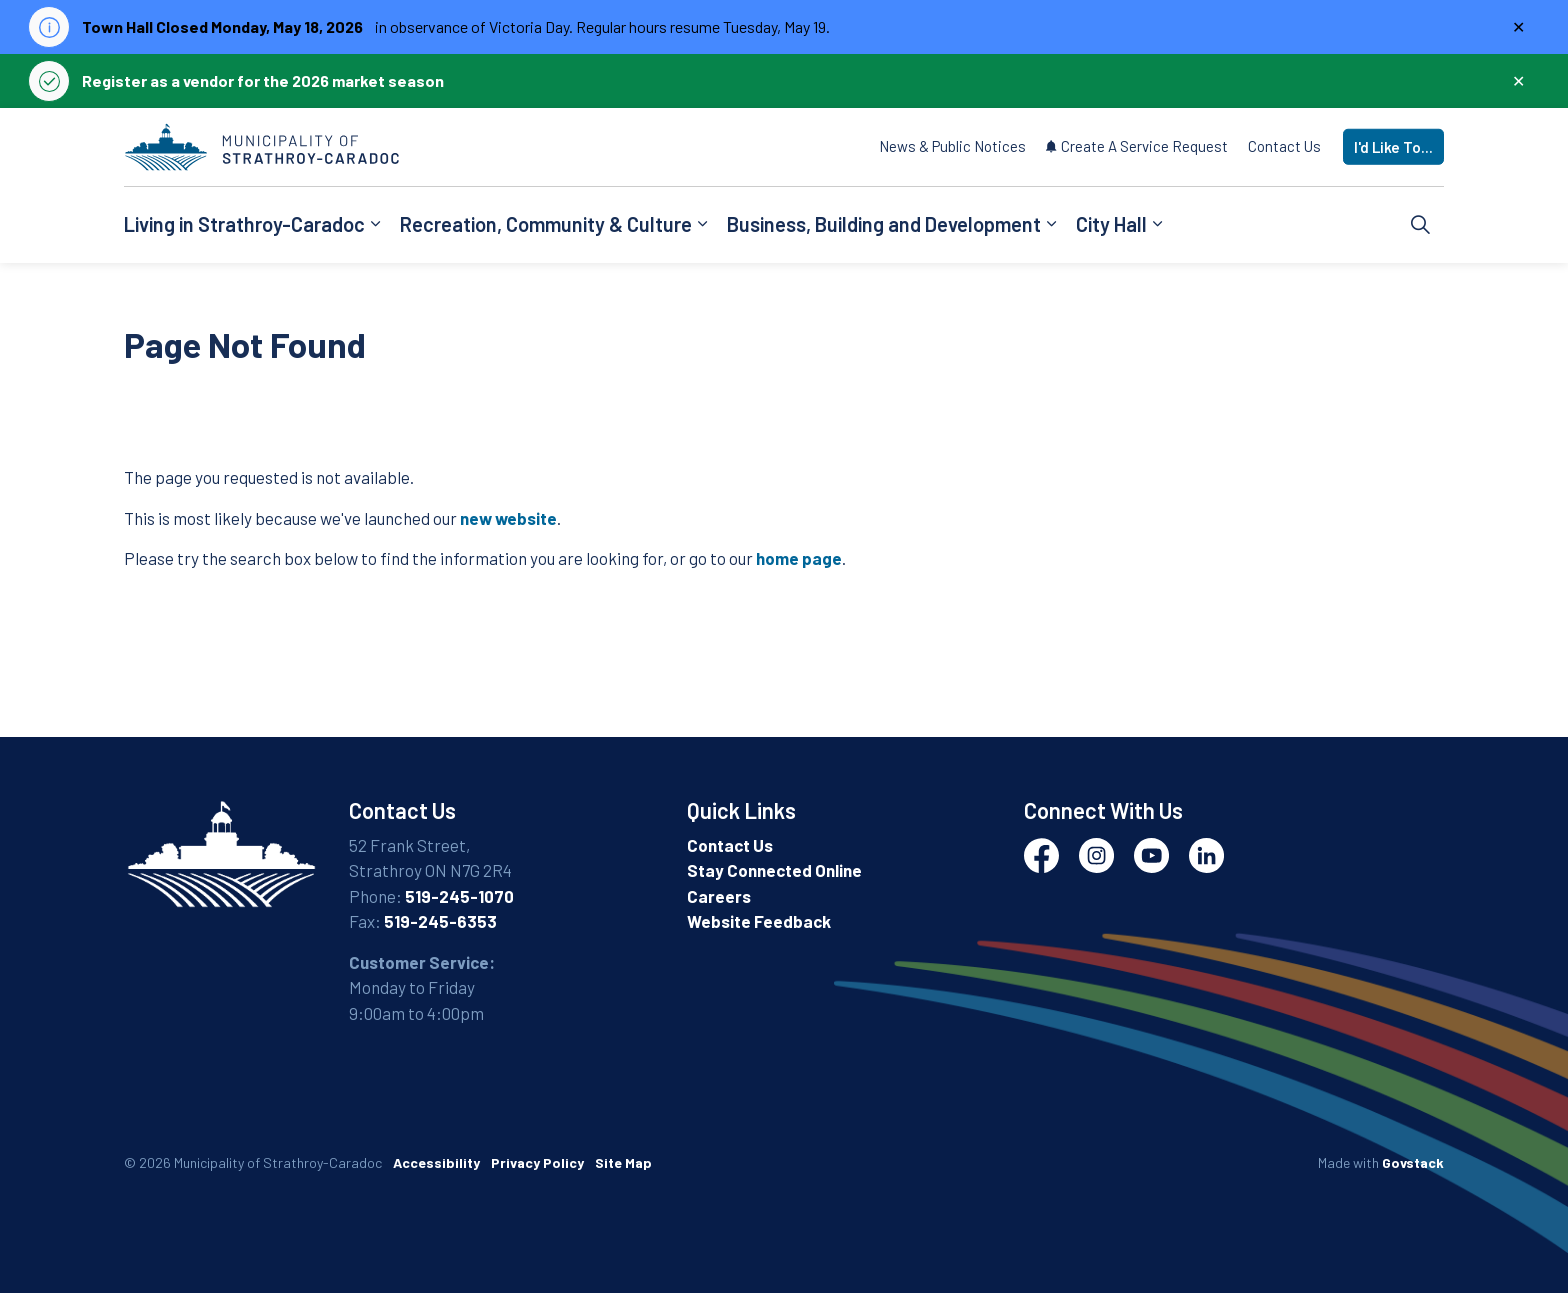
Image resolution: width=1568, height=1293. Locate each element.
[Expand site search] (1421, 225)
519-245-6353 (440, 921)
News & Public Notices (952, 146)
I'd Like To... (1393, 147)
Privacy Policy (537, 1162)
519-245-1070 (459, 896)
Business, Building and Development (884, 224)
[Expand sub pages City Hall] (1157, 225)
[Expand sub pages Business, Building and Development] (1051, 225)
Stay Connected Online (774, 870)
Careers (719, 896)
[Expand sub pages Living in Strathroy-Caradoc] (375, 225)
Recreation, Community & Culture (546, 224)
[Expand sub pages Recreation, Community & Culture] (702, 225)
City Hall (1111, 224)
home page (799, 558)
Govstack (1413, 1162)
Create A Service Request (1137, 146)
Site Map (623, 1162)
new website (508, 518)
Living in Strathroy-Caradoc (244, 224)
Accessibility (436, 1162)
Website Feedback (759, 921)
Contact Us (1284, 146)
